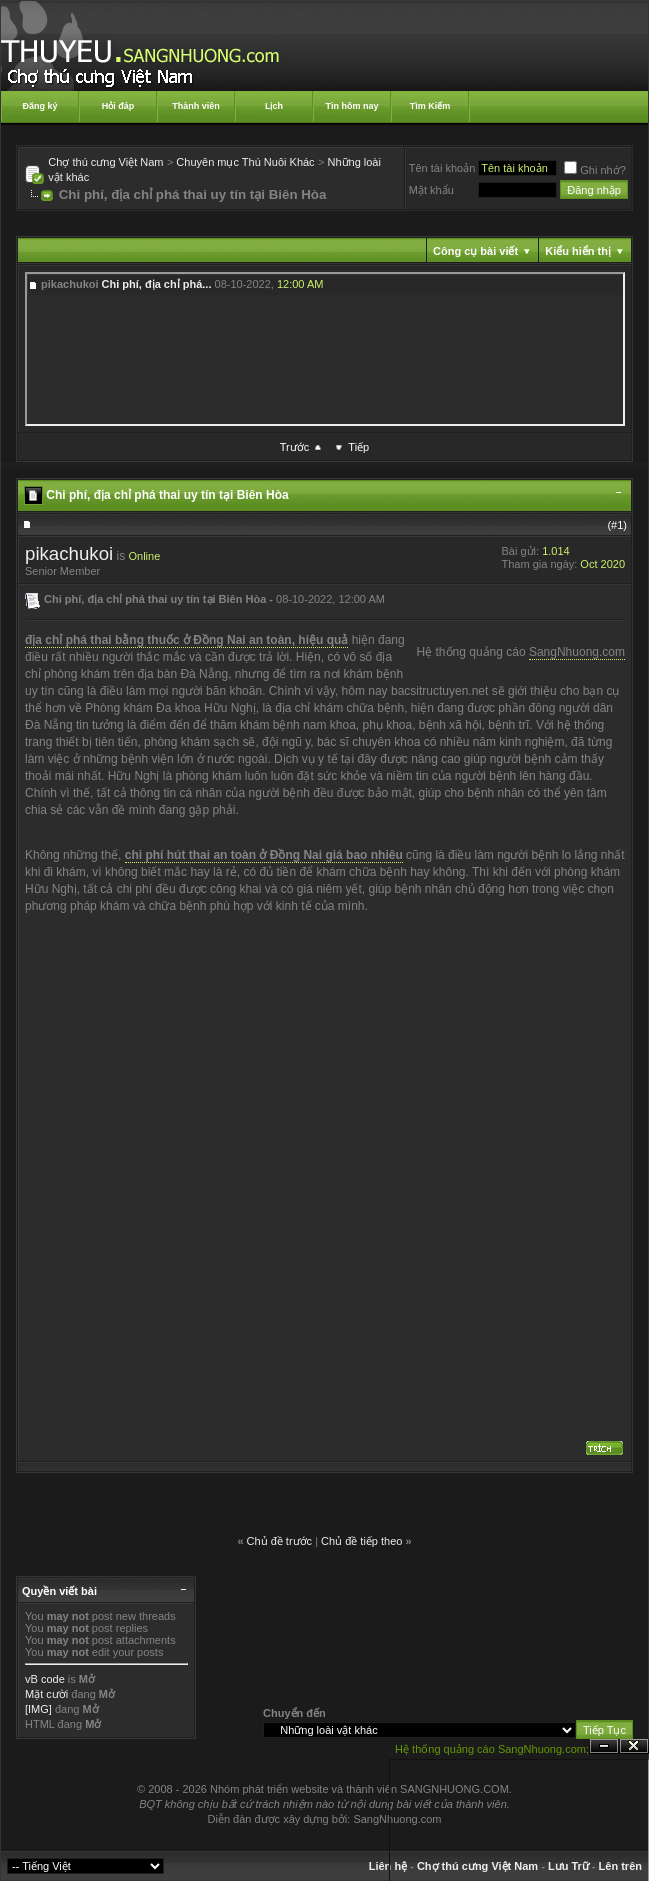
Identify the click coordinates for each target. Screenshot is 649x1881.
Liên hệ (388, 1866)
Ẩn (604, 1746)
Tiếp (358, 447)
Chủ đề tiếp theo (361, 1541)
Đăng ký (39, 106)
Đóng (634, 1746)
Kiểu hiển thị (578, 251)
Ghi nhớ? (595, 170)
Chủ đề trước (280, 1541)
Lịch (274, 106)
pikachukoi (69, 553)
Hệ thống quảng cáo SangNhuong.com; (492, 1749)
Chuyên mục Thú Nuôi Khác (245, 162)
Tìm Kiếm (430, 106)
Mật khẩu (431, 190)
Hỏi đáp (118, 106)
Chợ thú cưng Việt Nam (105, 162)
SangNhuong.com (577, 652)
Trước (294, 447)
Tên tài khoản (442, 168)
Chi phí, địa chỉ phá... (157, 284)
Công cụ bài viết (475, 251)
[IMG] (38, 1709)
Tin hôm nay (352, 106)
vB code (45, 1679)
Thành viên (196, 106)
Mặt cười (46, 1694)
